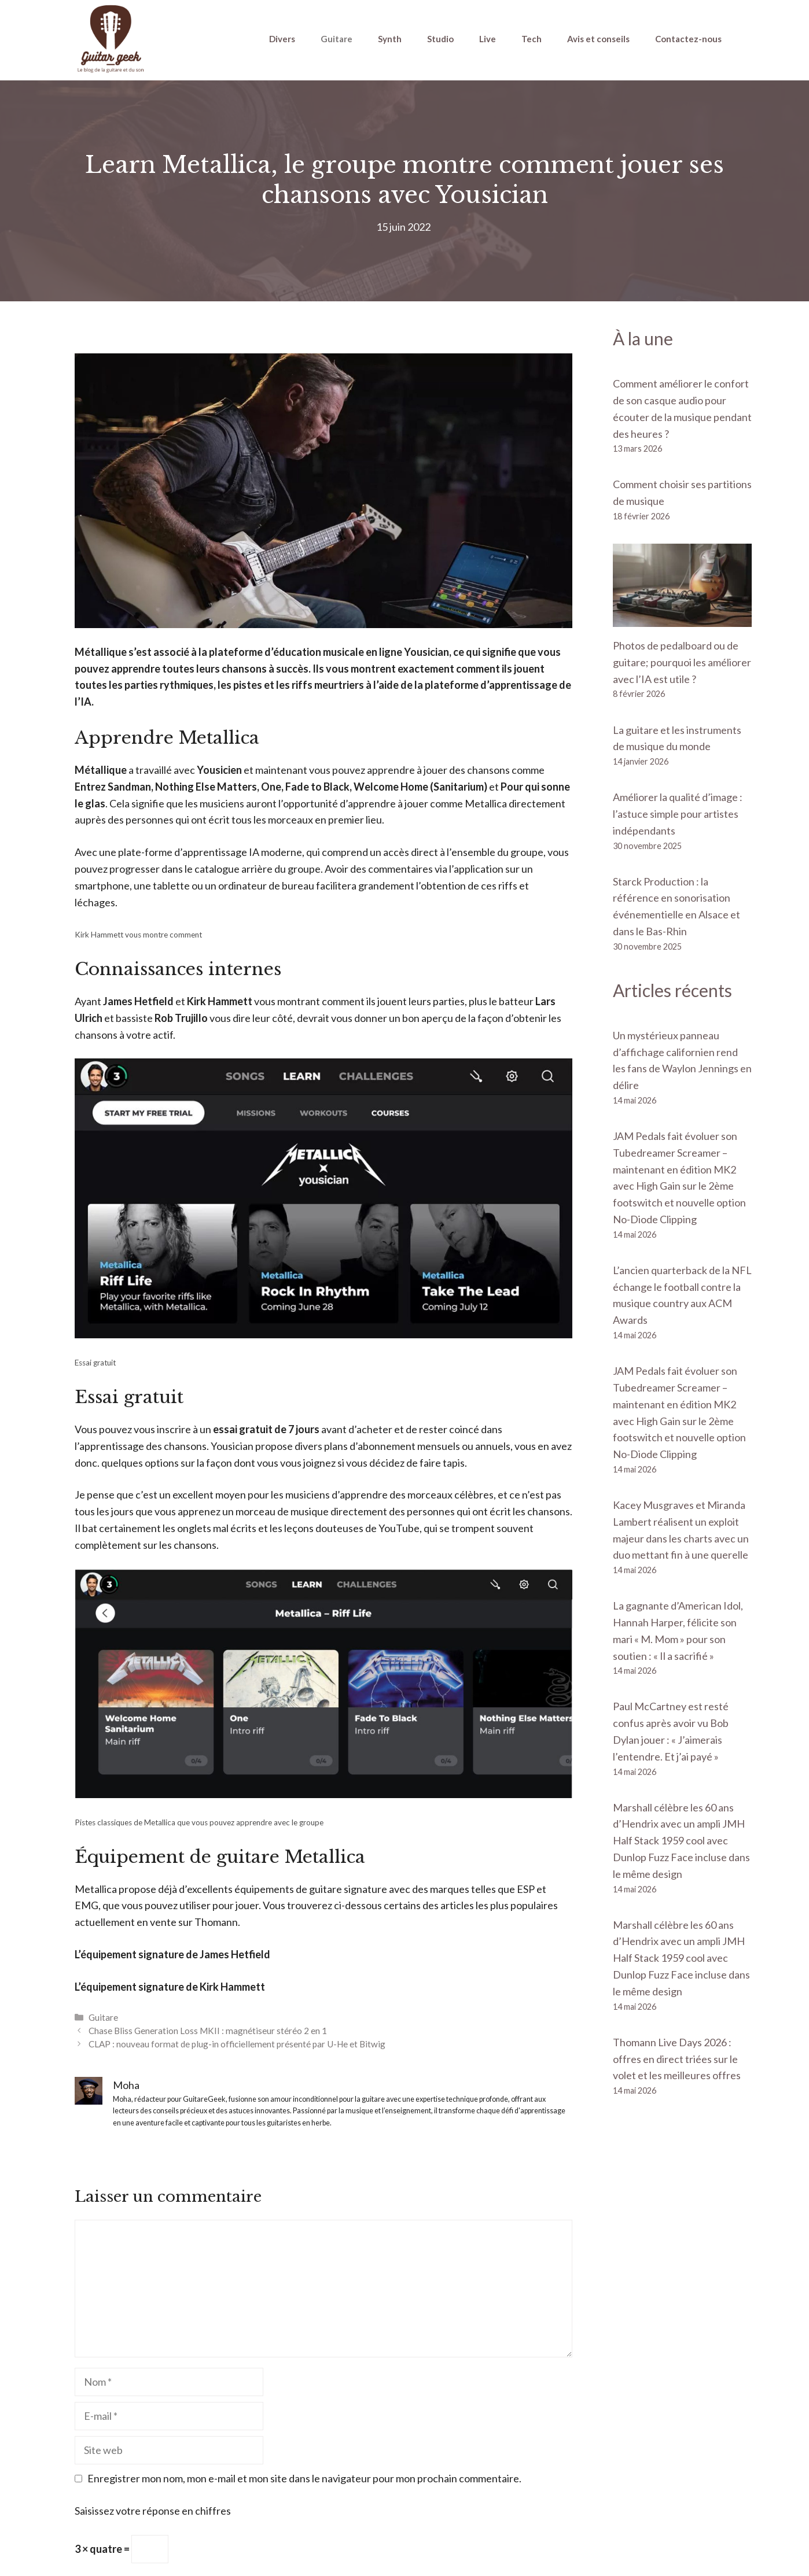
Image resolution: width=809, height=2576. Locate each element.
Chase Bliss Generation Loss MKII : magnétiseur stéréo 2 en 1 (208, 2030)
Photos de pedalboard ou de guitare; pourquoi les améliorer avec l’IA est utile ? (682, 662)
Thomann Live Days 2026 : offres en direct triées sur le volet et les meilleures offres (677, 2059)
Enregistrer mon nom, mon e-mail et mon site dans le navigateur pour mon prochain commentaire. (304, 2478)
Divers (282, 39)
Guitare (336, 39)
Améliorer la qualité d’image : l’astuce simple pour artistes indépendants (677, 814)
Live (487, 39)
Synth (390, 39)
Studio (440, 39)
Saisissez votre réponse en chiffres (153, 2510)
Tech (531, 39)
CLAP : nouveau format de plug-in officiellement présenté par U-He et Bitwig (237, 2044)
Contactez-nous (688, 39)
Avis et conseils (598, 39)
